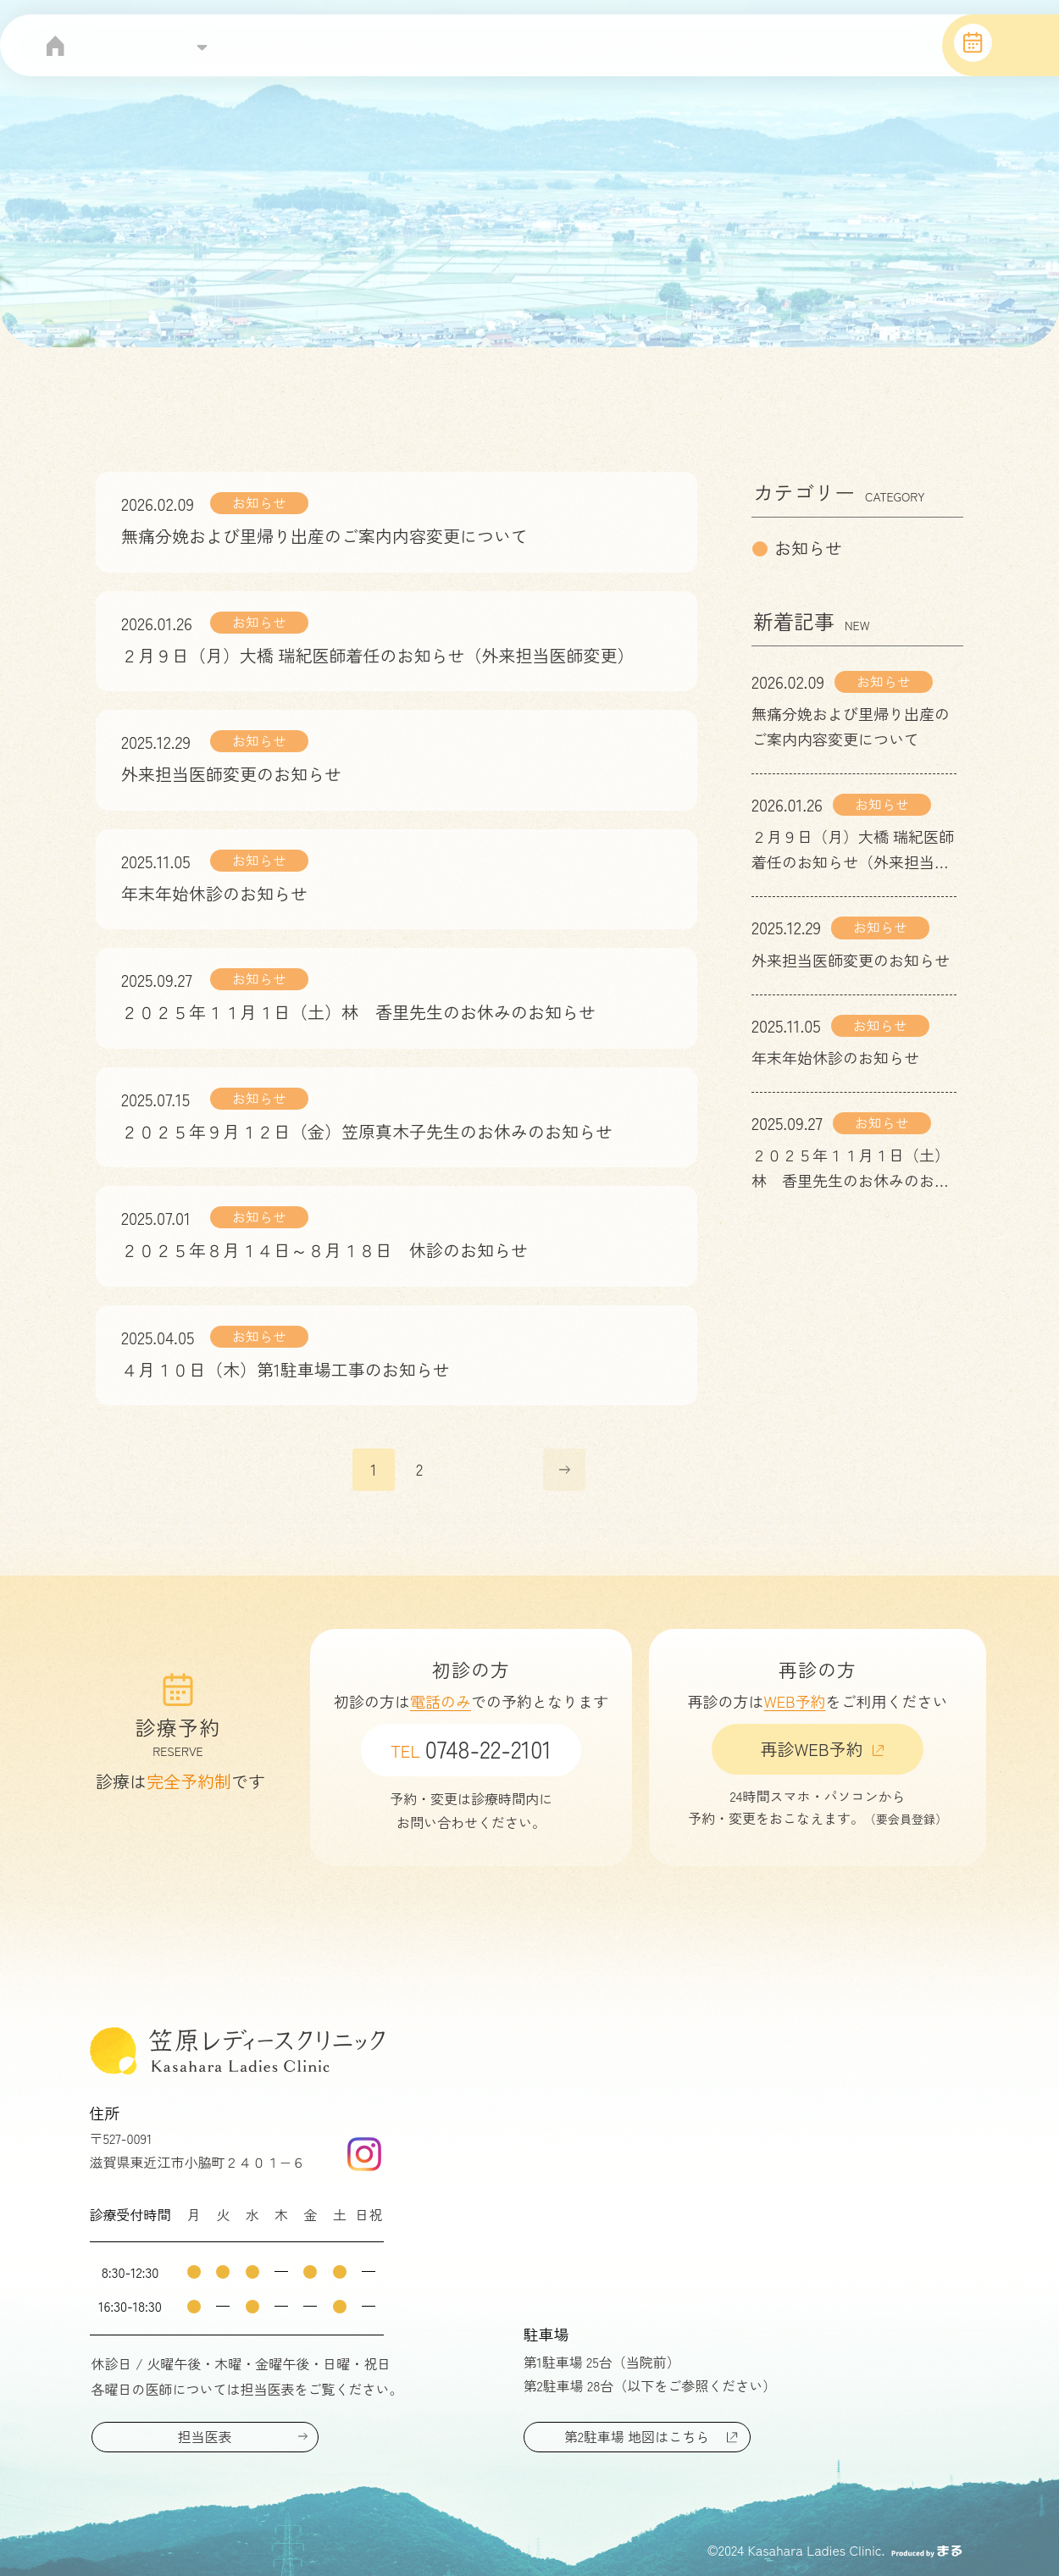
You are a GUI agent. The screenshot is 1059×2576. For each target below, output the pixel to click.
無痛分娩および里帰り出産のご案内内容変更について (324, 536)
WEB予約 (795, 1701)
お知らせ (259, 502)
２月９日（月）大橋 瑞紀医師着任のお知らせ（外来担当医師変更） (378, 655)
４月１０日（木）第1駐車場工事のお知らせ (285, 1369)
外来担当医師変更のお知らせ (231, 774)
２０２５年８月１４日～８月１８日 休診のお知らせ (324, 1250)
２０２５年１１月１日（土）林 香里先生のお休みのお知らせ (358, 1012)
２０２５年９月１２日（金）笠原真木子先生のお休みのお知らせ (367, 1131)
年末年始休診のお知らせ (214, 893)
